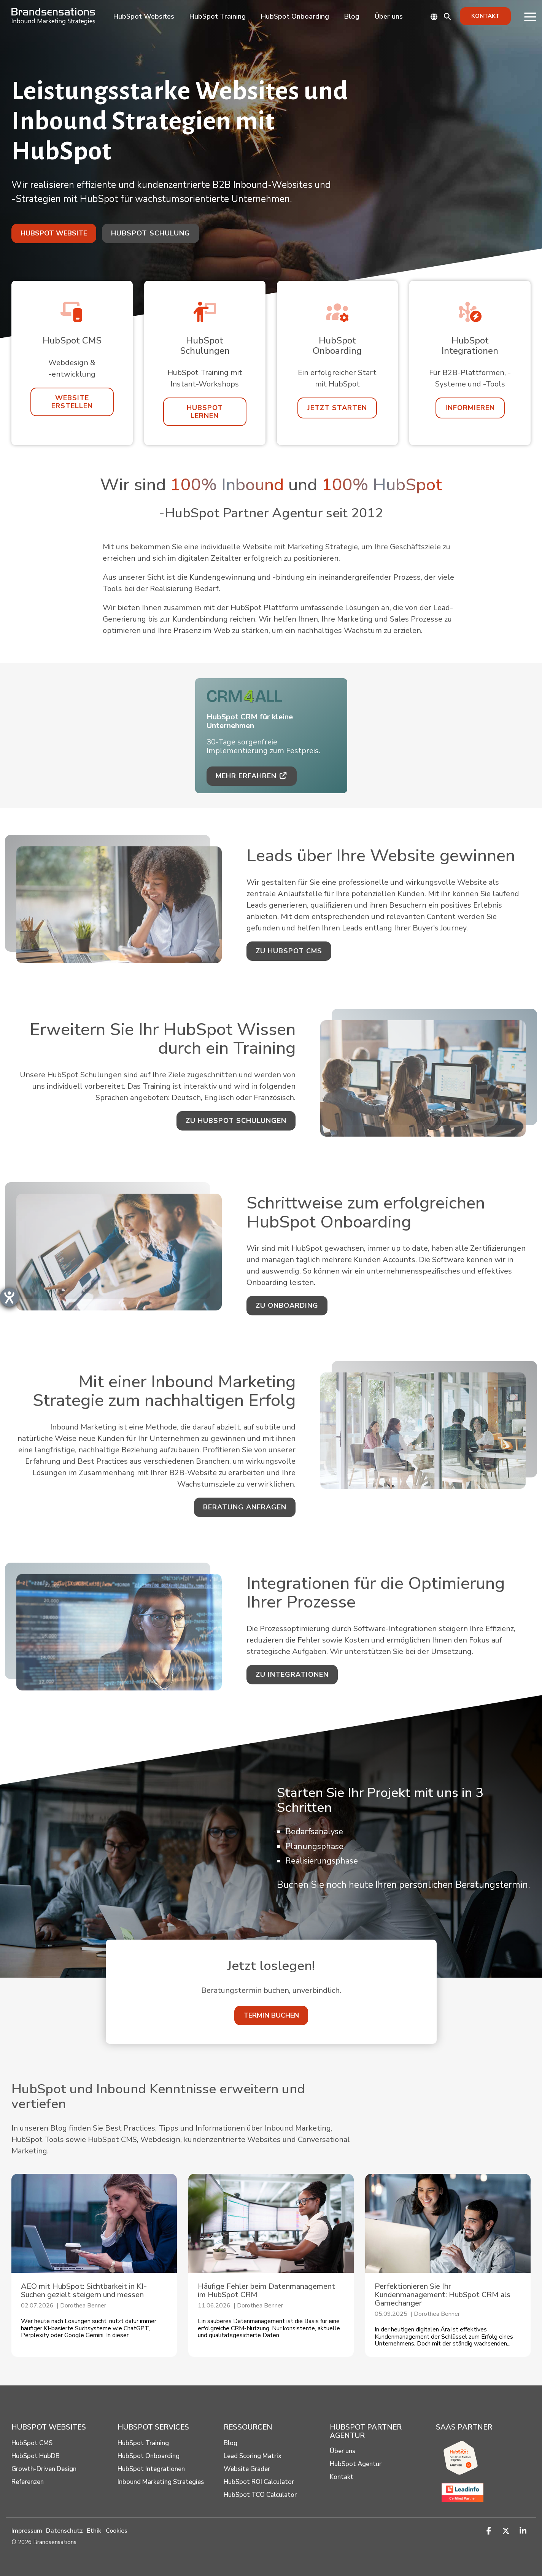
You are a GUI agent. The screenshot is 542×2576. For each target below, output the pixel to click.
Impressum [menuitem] (26, 2531)
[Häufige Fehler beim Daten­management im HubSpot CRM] (271, 2223)
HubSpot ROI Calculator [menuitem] (259, 2482)
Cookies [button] (116, 2531)
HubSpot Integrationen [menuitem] (151, 2469)
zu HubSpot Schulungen (236, 1120)
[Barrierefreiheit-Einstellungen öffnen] (9, 1297)
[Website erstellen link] (72, 402)
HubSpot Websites (143, 16)
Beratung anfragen (244, 1507)
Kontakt (485, 16)
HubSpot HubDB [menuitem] (35, 2456)
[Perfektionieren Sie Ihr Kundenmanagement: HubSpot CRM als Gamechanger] (448, 2223)
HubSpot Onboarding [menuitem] (149, 2456)
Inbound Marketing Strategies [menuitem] (161, 2482)
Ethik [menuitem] (94, 2531)
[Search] (447, 16)
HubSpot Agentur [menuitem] (355, 2464)
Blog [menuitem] (230, 2443)
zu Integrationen (292, 1674)
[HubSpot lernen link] (204, 412)
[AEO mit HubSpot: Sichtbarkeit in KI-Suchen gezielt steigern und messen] (94, 2223)
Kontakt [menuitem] (341, 2477)
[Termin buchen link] (271, 2015)
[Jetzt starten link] (337, 408)
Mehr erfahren (252, 776)
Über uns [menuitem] (342, 2451)
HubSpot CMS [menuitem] (31, 2443)
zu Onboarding (287, 1305)
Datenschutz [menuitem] (64, 2531)
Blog (351, 16)
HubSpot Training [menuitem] (143, 2443)
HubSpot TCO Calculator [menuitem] (260, 2495)
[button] (530, 16)
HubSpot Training (217, 16)
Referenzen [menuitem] (27, 2482)
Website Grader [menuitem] (247, 2469)
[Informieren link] (470, 408)
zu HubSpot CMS (289, 951)
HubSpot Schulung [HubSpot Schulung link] (150, 233)
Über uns (389, 16)
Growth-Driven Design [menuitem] (43, 2469)
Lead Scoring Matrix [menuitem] (252, 2456)
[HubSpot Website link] (53, 233)
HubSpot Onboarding (295, 16)
